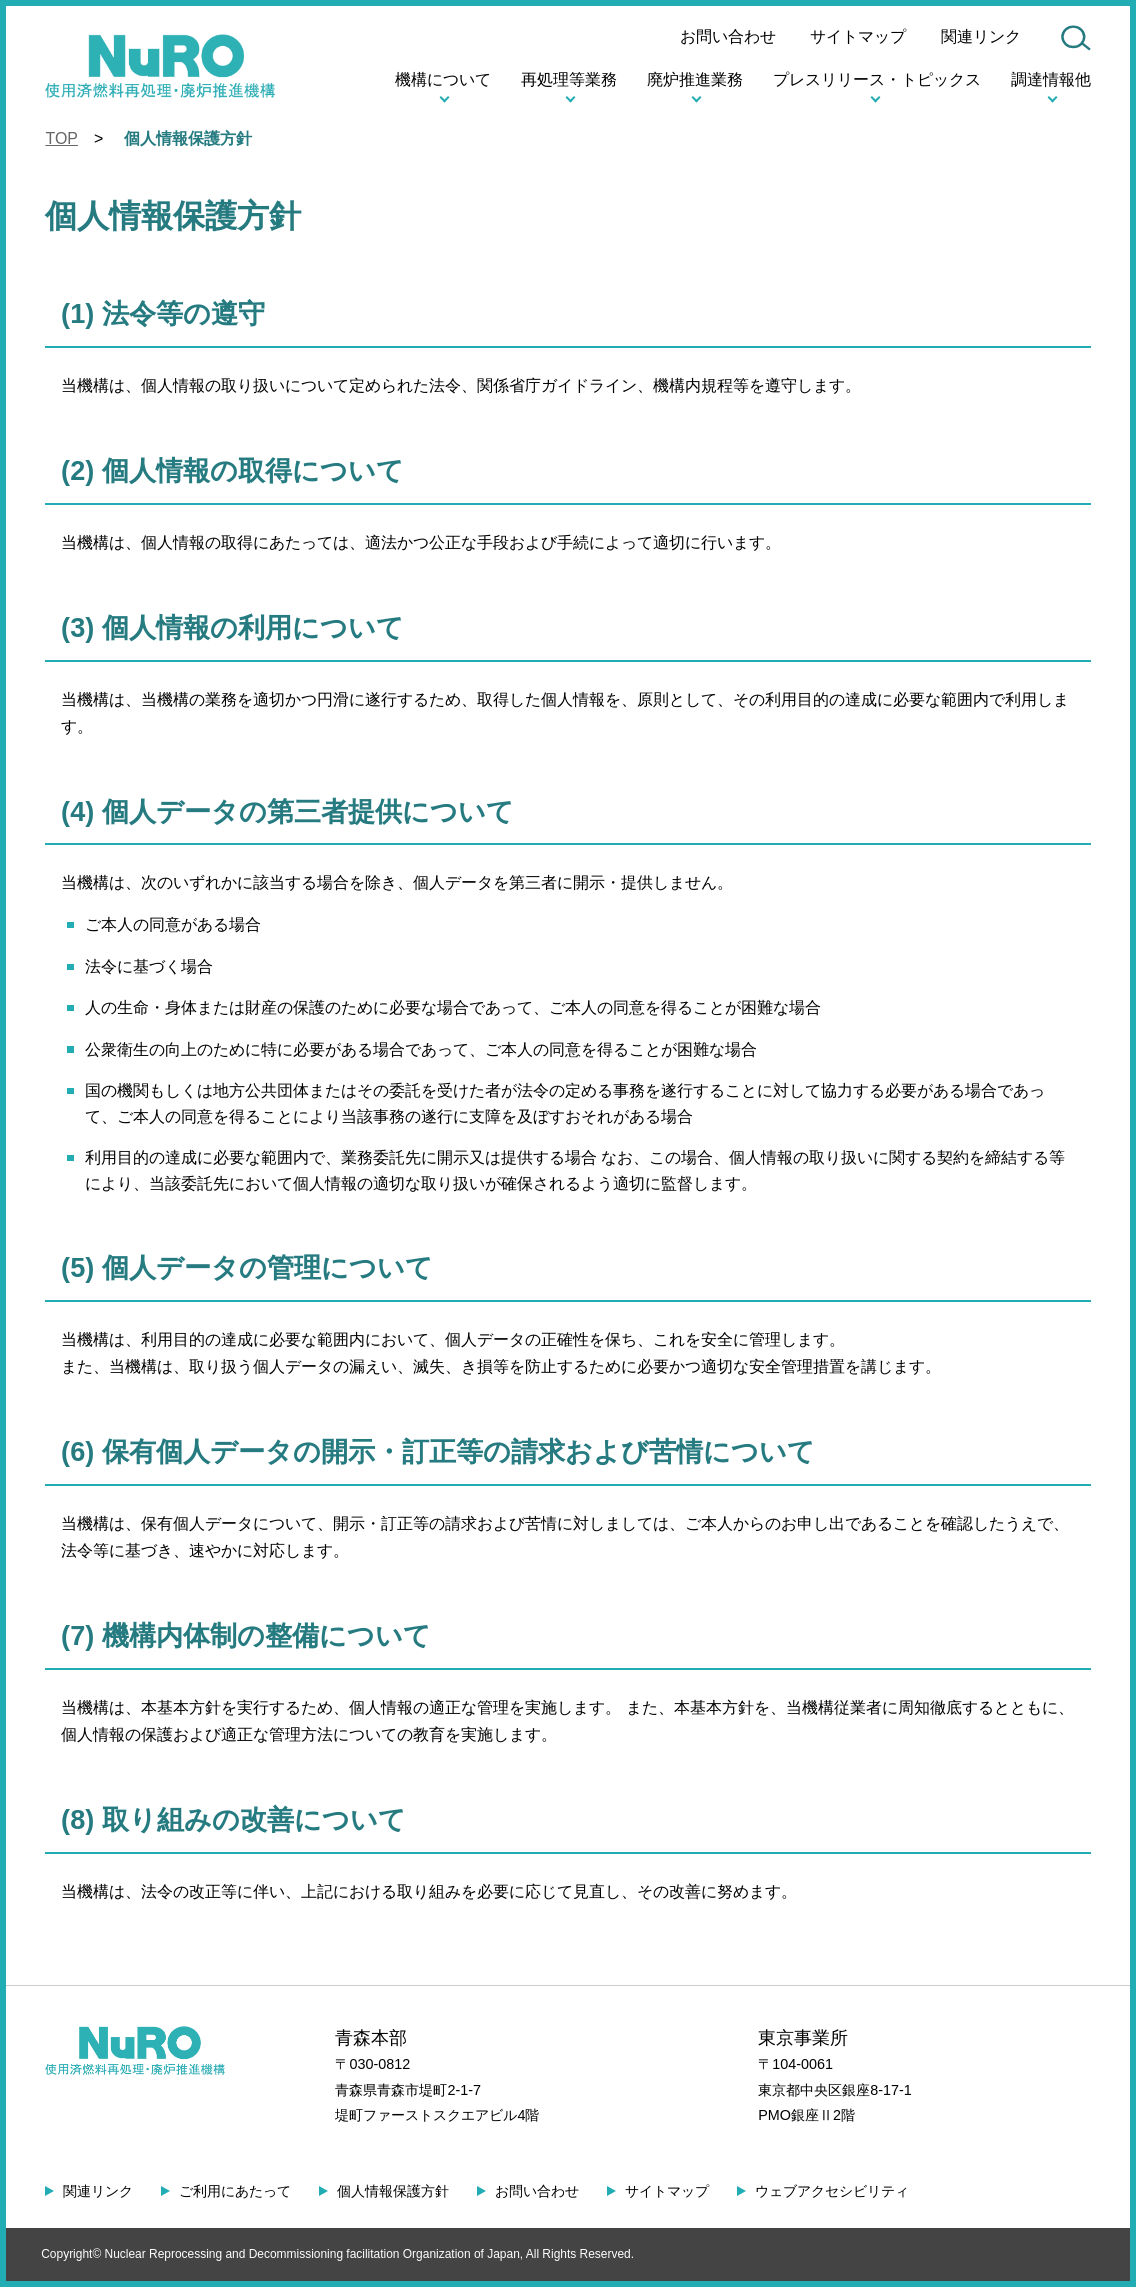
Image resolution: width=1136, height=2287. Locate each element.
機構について (444, 79)
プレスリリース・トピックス (877, 79)
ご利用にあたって (233, 2191)
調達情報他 (1051, 79)
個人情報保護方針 (390, 2191)
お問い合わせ (729, 36)
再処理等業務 (570, 79)
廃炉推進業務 (696, 79)
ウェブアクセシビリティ (825, 2191)
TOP (61, 138)
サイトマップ (859, 36)
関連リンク (981, 36)
